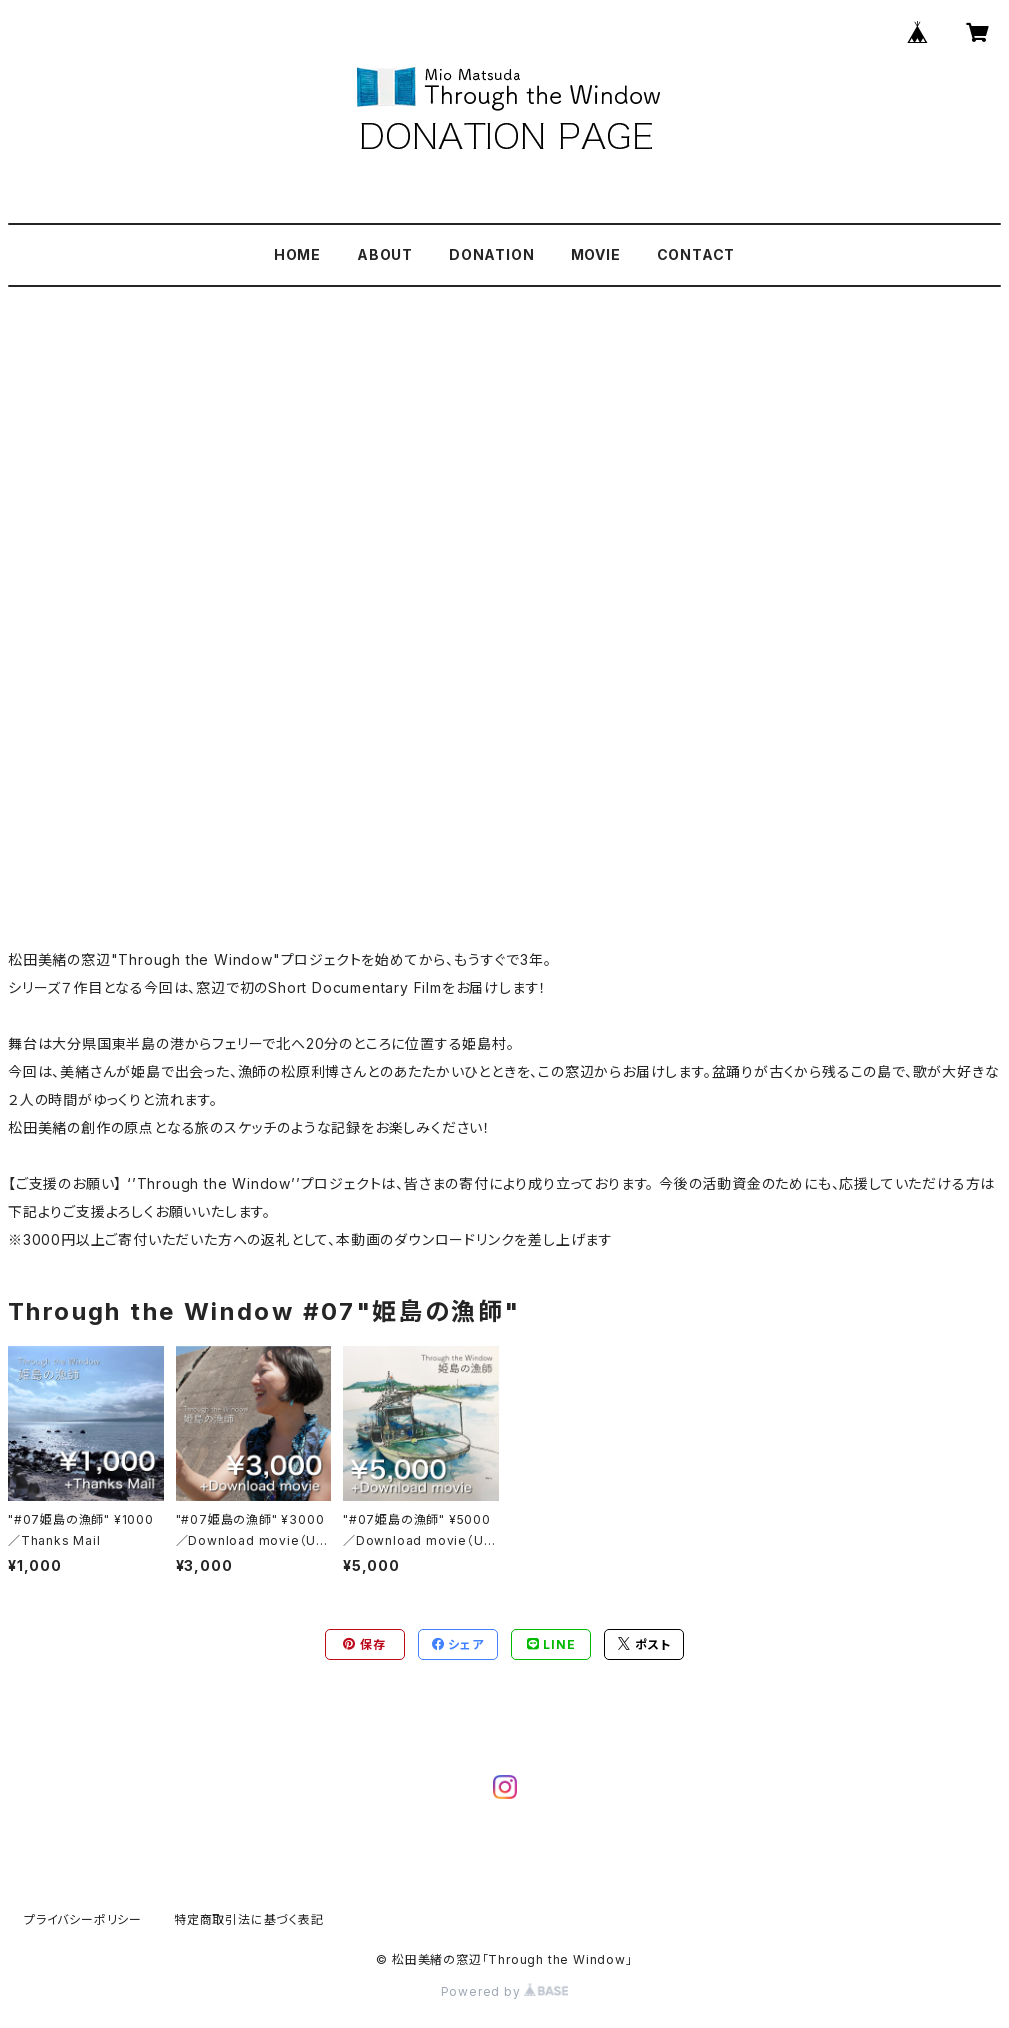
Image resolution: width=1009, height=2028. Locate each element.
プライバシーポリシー (83, 1919)
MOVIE (596, 254)
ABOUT (385, 254)
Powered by (505, 1991)
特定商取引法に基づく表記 (249, 1919)
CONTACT (696, 254)
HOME (297, 254)
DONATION (491, 254)
